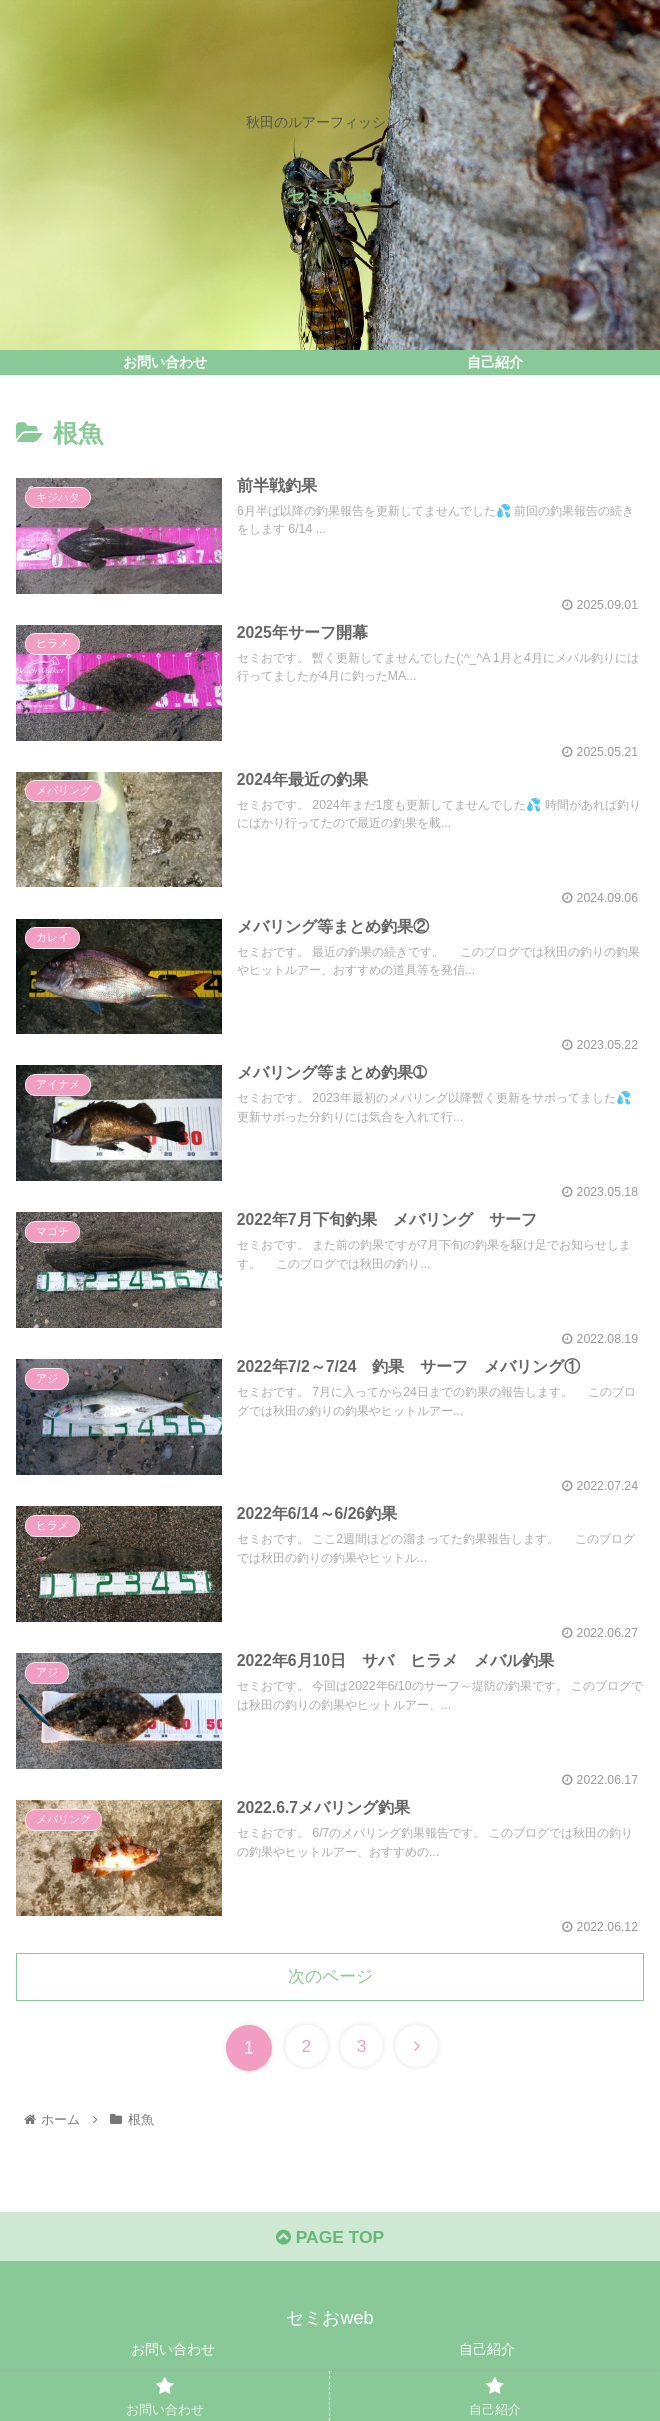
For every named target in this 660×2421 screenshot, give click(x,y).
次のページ (330, 1981)
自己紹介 (487, 2357)
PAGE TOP (329, 2245)
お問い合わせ (173, 2357)
